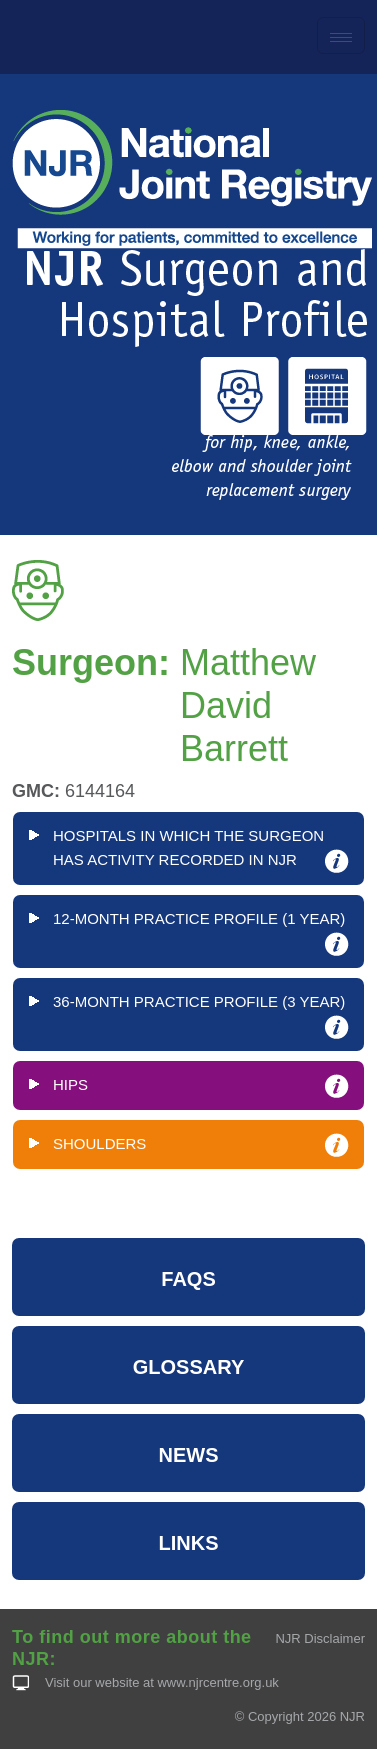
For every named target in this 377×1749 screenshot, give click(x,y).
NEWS (189, 1455)
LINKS (189, 1543)
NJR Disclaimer (320, 1638)
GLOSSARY (189, 1367)
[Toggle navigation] (341, 35)
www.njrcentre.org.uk (217, 1682)
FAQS (188, 1279)
